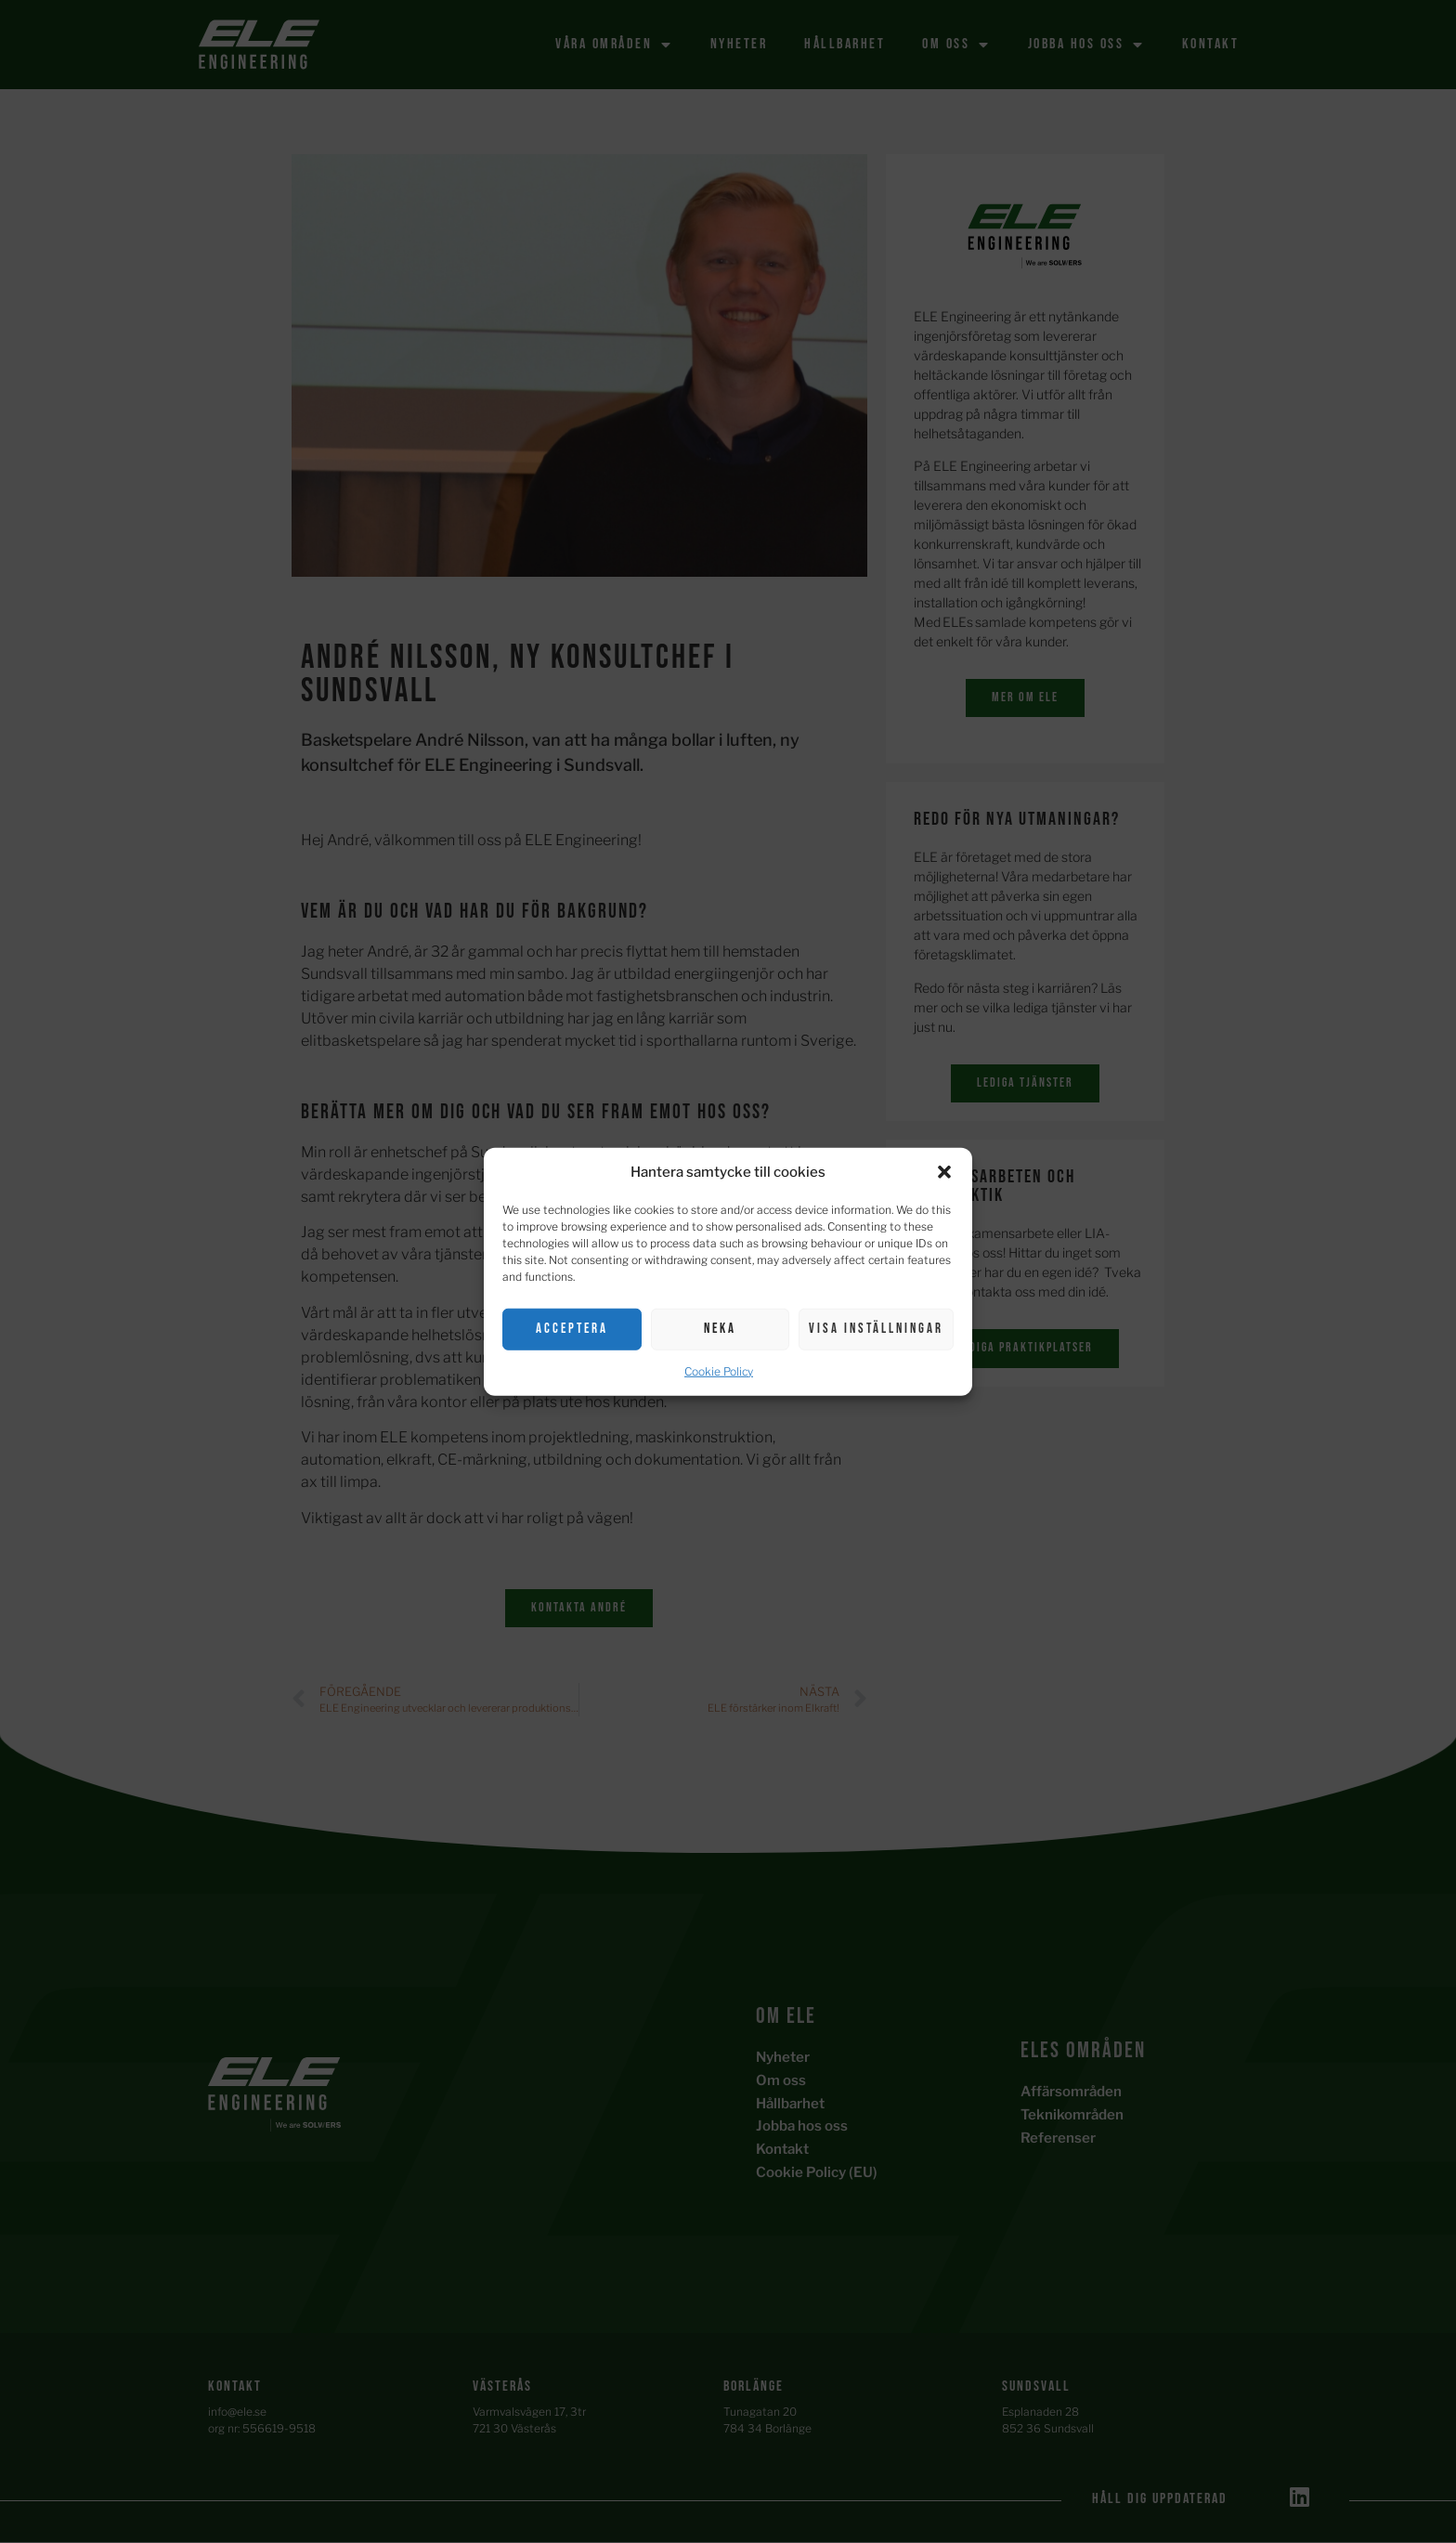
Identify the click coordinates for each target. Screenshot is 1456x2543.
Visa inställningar (876, 1328)
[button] (944, 1172)
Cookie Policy (718, 1370)
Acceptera (572, 1328)
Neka (720, 1328)
